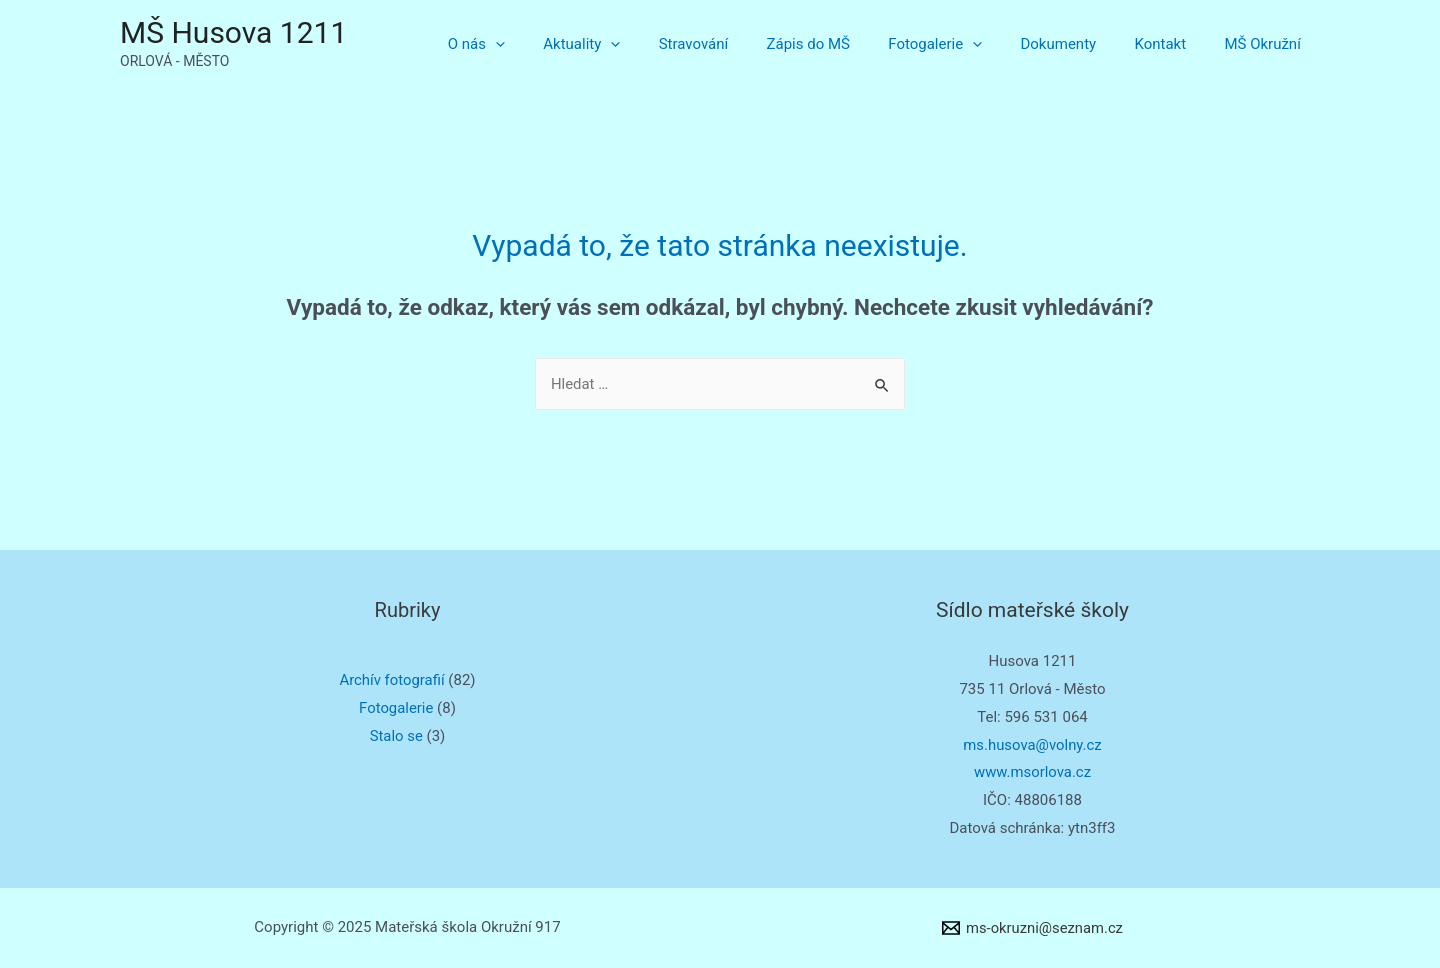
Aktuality (635, 44)
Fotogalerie (964, 44)
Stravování (739, 44)
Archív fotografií (392, 680)
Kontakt (1173, 44)
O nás (538, 44)
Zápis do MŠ (845, 44)
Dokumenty (1079, 44)
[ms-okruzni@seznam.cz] (1032, 928)
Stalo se (396, 736)
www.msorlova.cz (1032, 772)
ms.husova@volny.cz (1033, 745)
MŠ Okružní (1267, 44)
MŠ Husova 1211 (233, 32)
